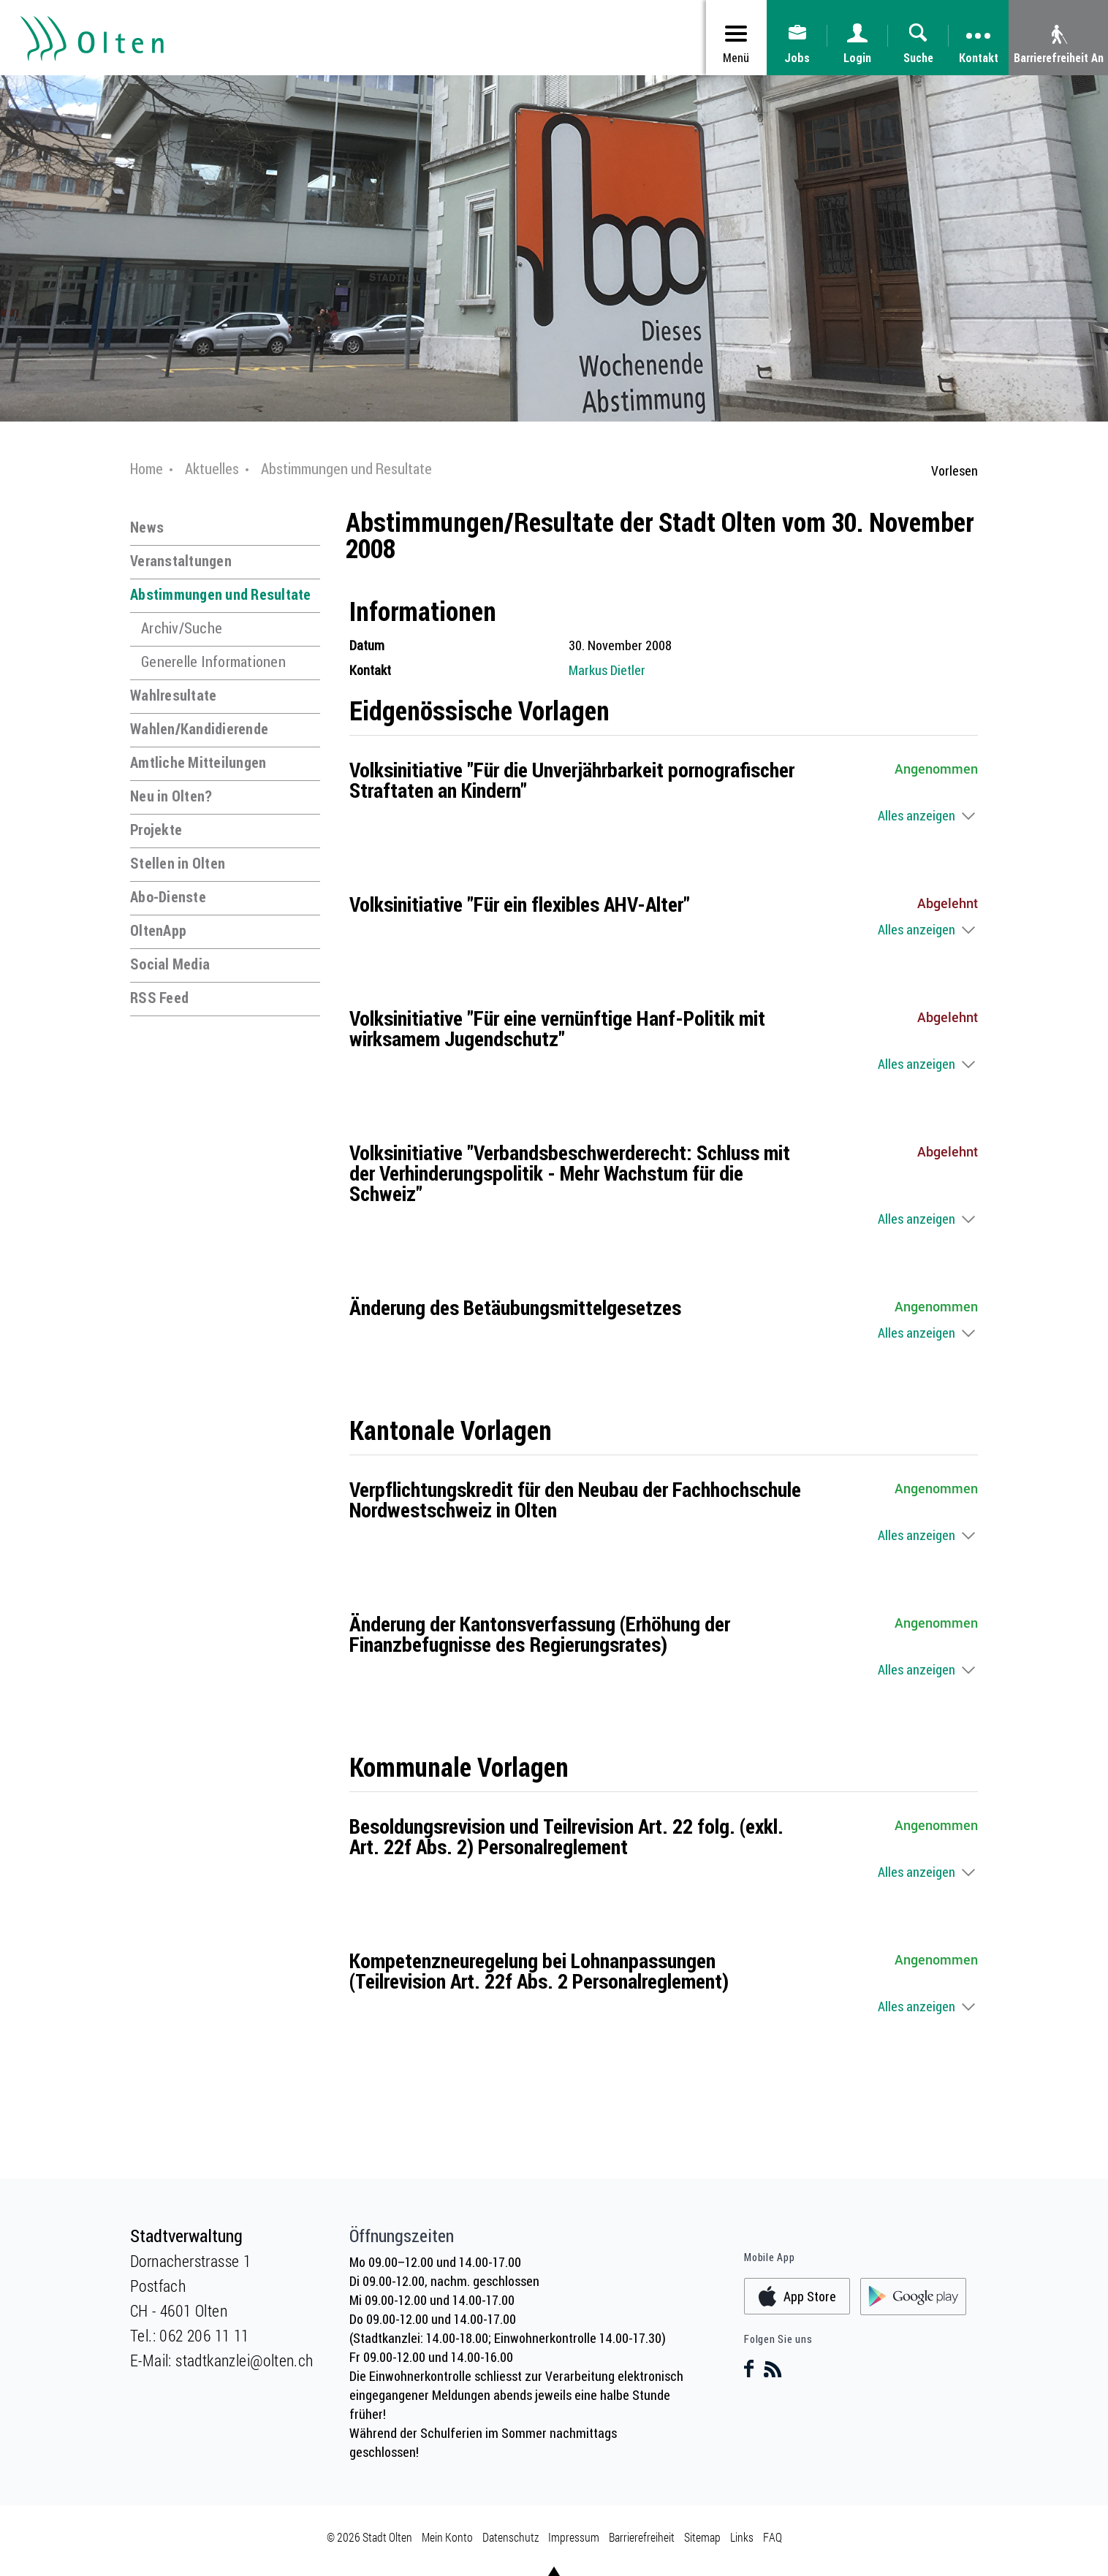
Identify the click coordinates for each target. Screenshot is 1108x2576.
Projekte (156, 829)
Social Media (170, 964)
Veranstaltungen (181, 561)
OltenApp (158, 930)
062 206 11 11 (203, 2335)
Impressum (573, 2537)
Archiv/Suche (181, 628)
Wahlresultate (173, 695)
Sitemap (702, 2537)
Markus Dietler (607, 670)
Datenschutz (510, 2537)
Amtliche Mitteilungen (198, 762)
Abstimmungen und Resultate (220, 594)
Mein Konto (447, 2537)
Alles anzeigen (916, 815)
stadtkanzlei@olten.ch (244, 2360)
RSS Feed (159, 997)
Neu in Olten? (171, 796)
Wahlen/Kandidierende (199, 729)
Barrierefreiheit (642, 2537)
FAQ (772, 2537)
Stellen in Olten (177, 863)
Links (742, 2537)
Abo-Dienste (168, 897)
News (147, 527)
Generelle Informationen (213, 661)
